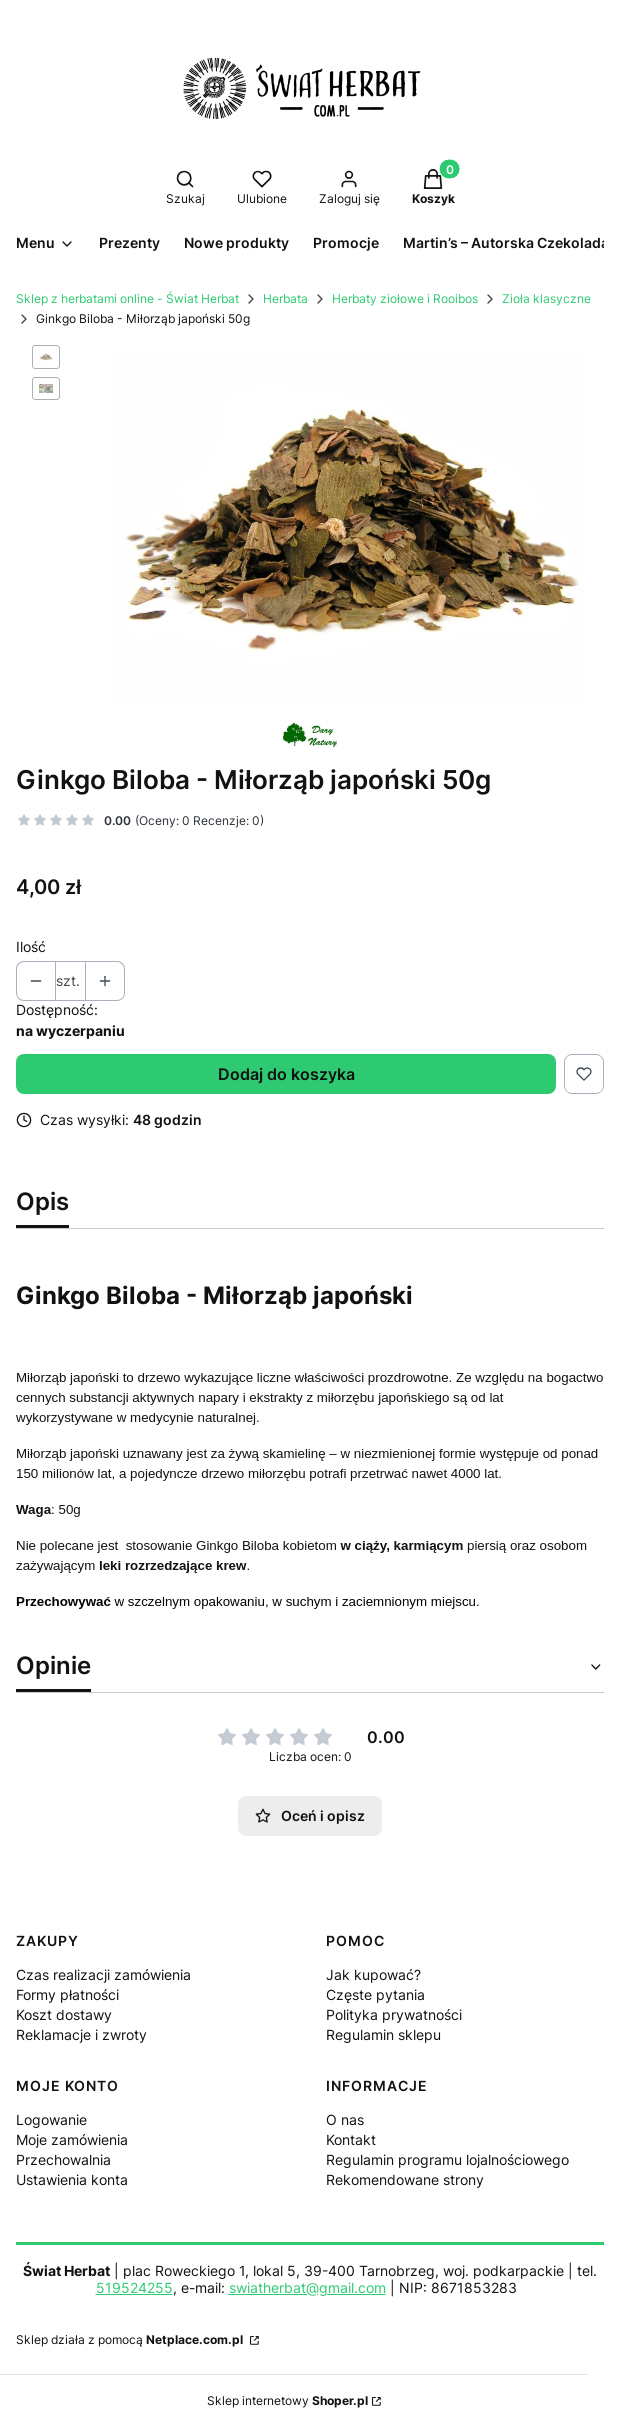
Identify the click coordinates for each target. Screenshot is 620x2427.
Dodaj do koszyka (286, 1074)
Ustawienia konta (72, 2179)
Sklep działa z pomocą (131, 2339)
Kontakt (351, 2139)
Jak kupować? (373, 1974)
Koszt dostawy (64, 2014)
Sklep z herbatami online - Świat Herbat (127, 298)
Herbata (285, 298)
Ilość (31, 946)
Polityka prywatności (394, 2014)
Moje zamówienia (72, 2139)
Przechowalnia (63, 2159)
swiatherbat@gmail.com (307, 2287)
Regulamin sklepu (383, 2034)
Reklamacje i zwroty (81, 2034)
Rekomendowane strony (405, 2179)
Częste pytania (375, 1994)
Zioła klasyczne (546, 298)
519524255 (134, 2287)
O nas (345, 2119)
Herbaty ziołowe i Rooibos (405, 298)
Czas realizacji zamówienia (103, 1974)
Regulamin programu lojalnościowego (447, 2159)
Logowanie (51, 2119)
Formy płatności (67, 1994)
